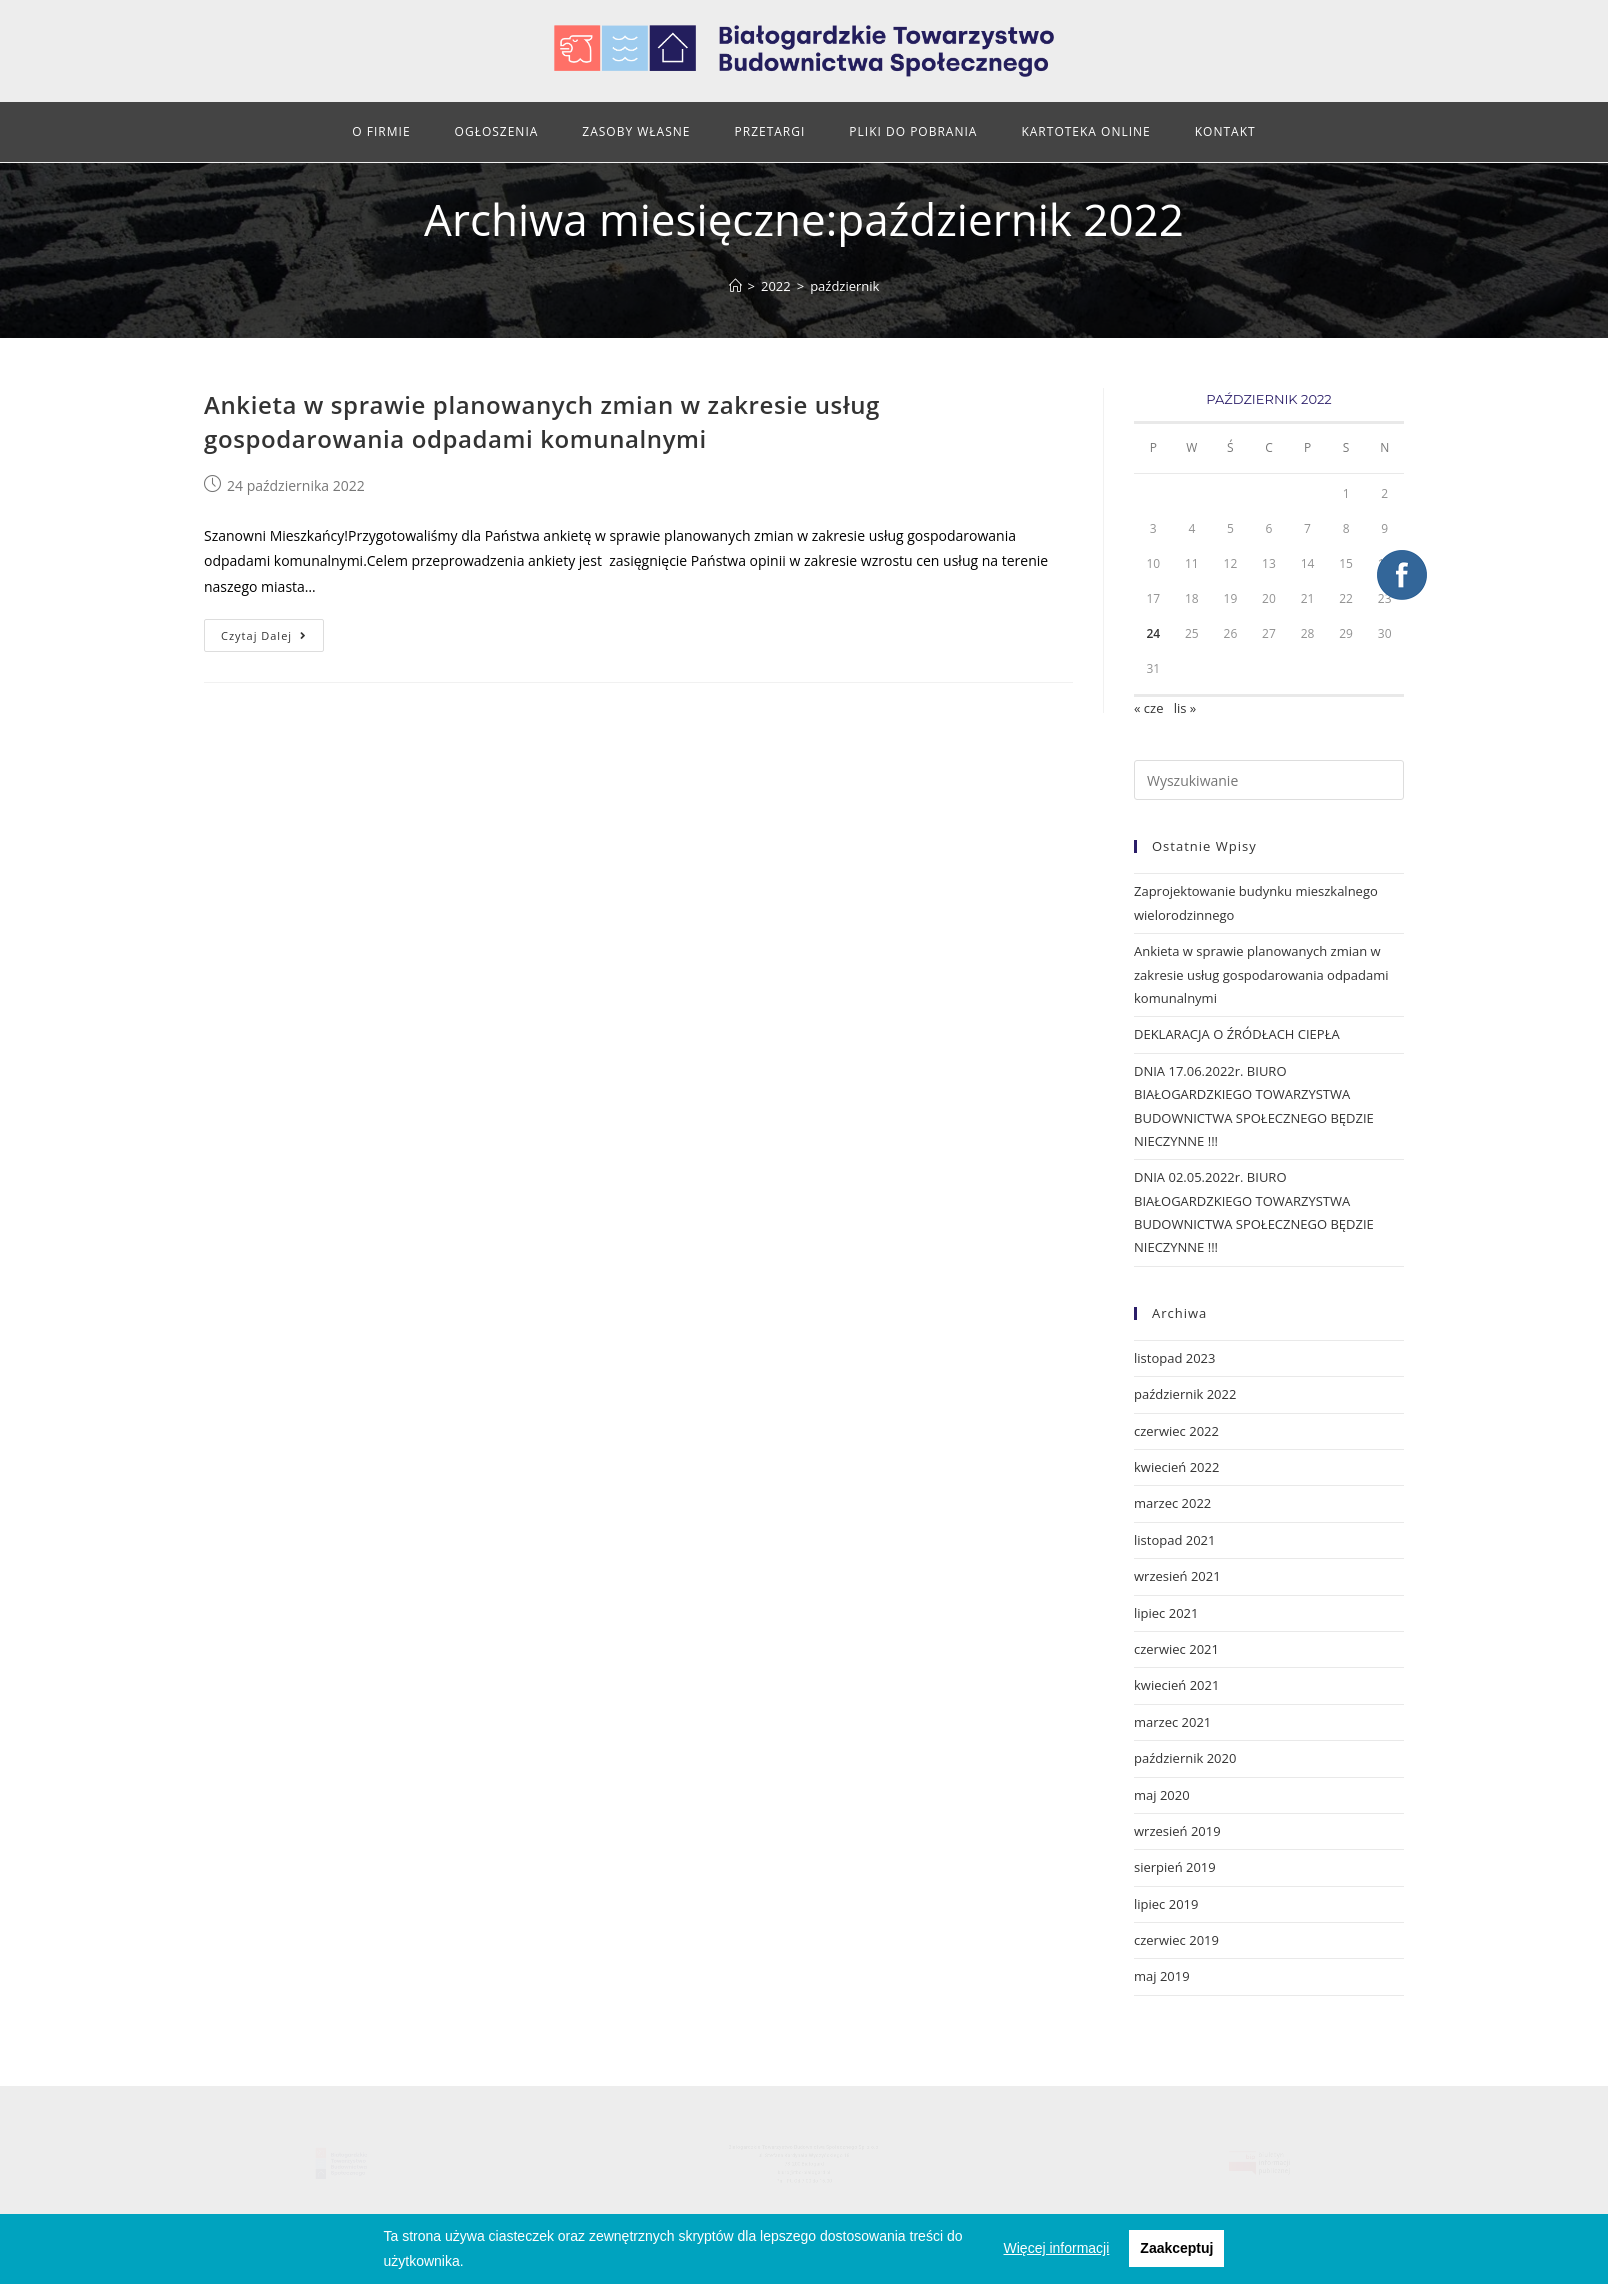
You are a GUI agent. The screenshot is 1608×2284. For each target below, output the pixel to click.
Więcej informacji (1057, 2248)
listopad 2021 (1174, 1540)
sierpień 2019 (1175, 1867)
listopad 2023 (1174, 1358)
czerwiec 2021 (1176, 1649)
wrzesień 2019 (1177, 1831)
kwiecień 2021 (1176, 1685)
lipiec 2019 (1166, 1904)
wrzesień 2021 (1177, 1576)
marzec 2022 (1172, 1503)
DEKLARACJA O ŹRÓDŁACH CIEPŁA (1237, 1034)
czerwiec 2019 (1176, 1940)
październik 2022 (1185, 1394)
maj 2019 (1162, 1976)
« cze (1148, 708)
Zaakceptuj (1176, 2248)
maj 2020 (1162, 1795)
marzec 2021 (1172, 1722)
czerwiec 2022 (1176, 1431)
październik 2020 (1185, 1758)
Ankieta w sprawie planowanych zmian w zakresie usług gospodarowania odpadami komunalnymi (542, 421)
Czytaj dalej (264, 635)
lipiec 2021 (1166, 1613)
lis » (1185, 708)
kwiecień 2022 (1176, 1467)
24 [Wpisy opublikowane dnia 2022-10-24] (1153, 633)
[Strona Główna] (735, 286)
